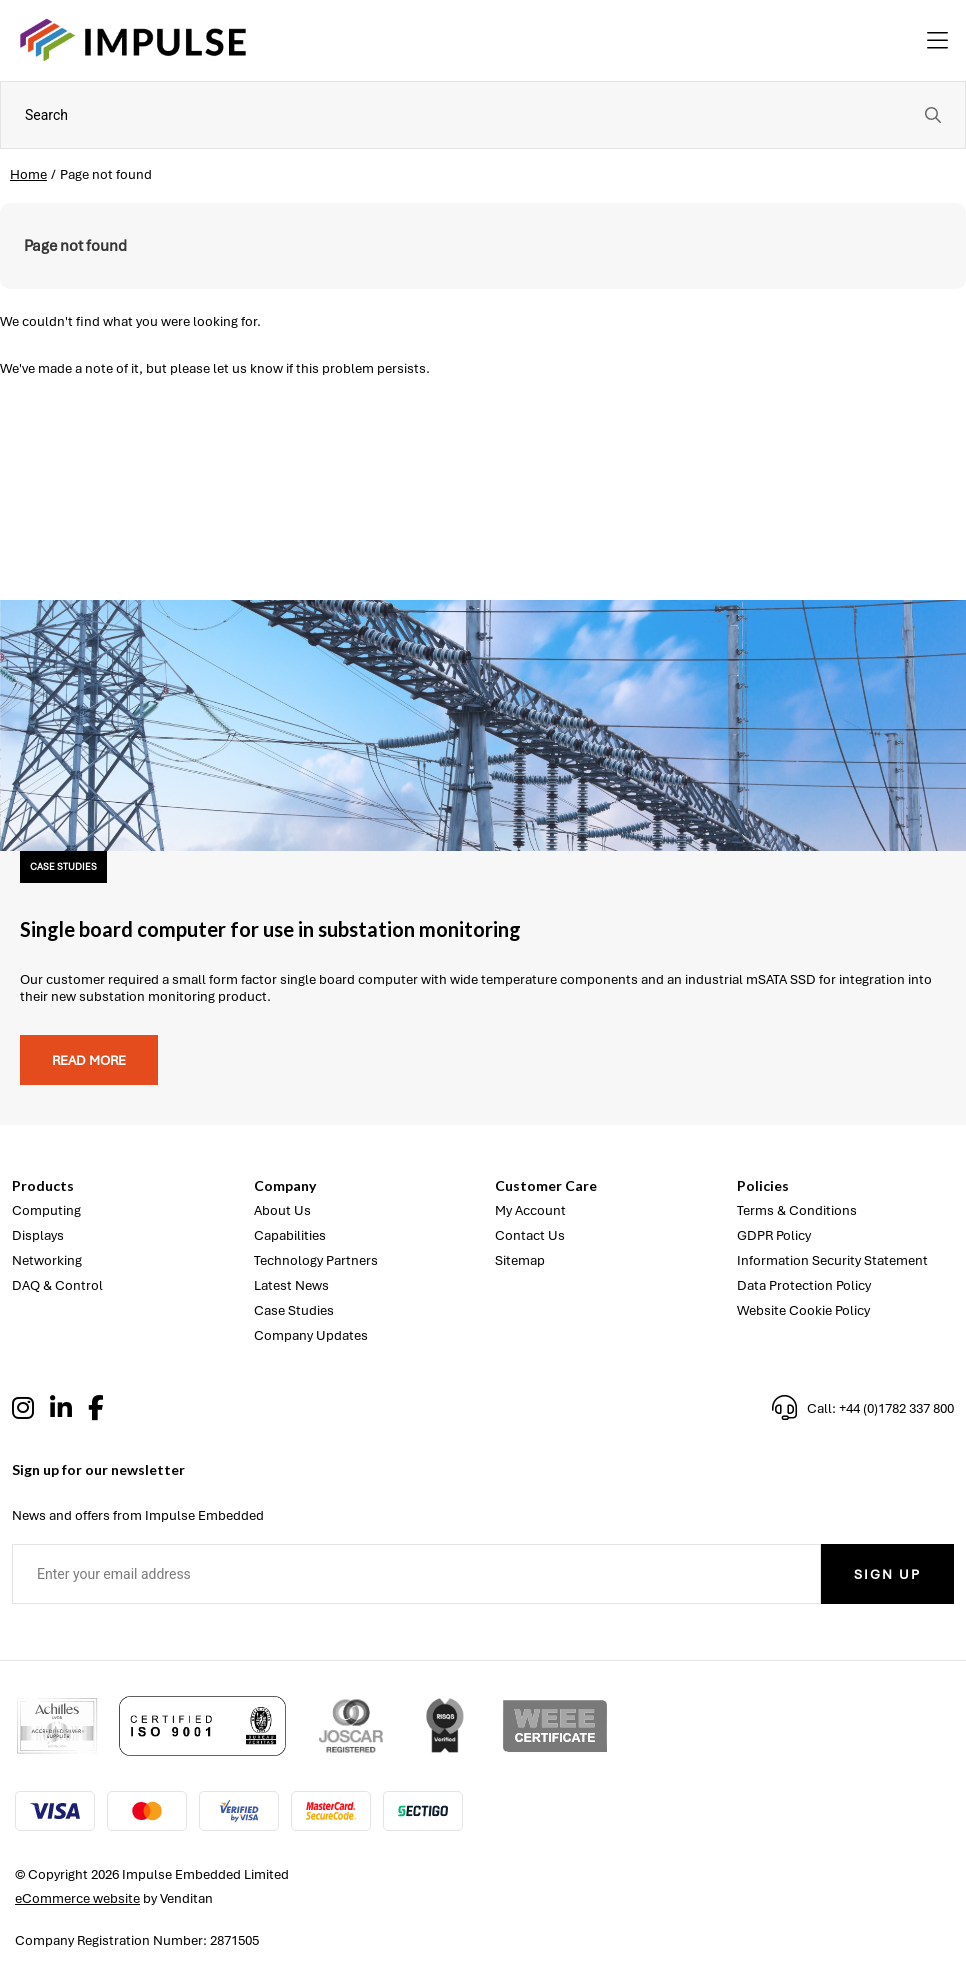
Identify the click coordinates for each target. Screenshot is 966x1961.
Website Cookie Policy (803, 1310)
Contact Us (530, 1235)
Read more (89, 1060)
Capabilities (290, 1235)
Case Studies (294, 1310)
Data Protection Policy (804, 1285)
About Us (282, 1210)
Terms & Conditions (797, 1210)
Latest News (291, 1285)
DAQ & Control (57, 1285)
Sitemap (520, 1260)
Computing (46, 1210)
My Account (530, 1210)
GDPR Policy (774, 1235)
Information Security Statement (832, 1260)
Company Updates (311, 1335)
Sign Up (887, 1574)
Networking (47, 1260)
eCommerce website (77, 1898)
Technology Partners (316, 1260)
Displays (38, 1235)
